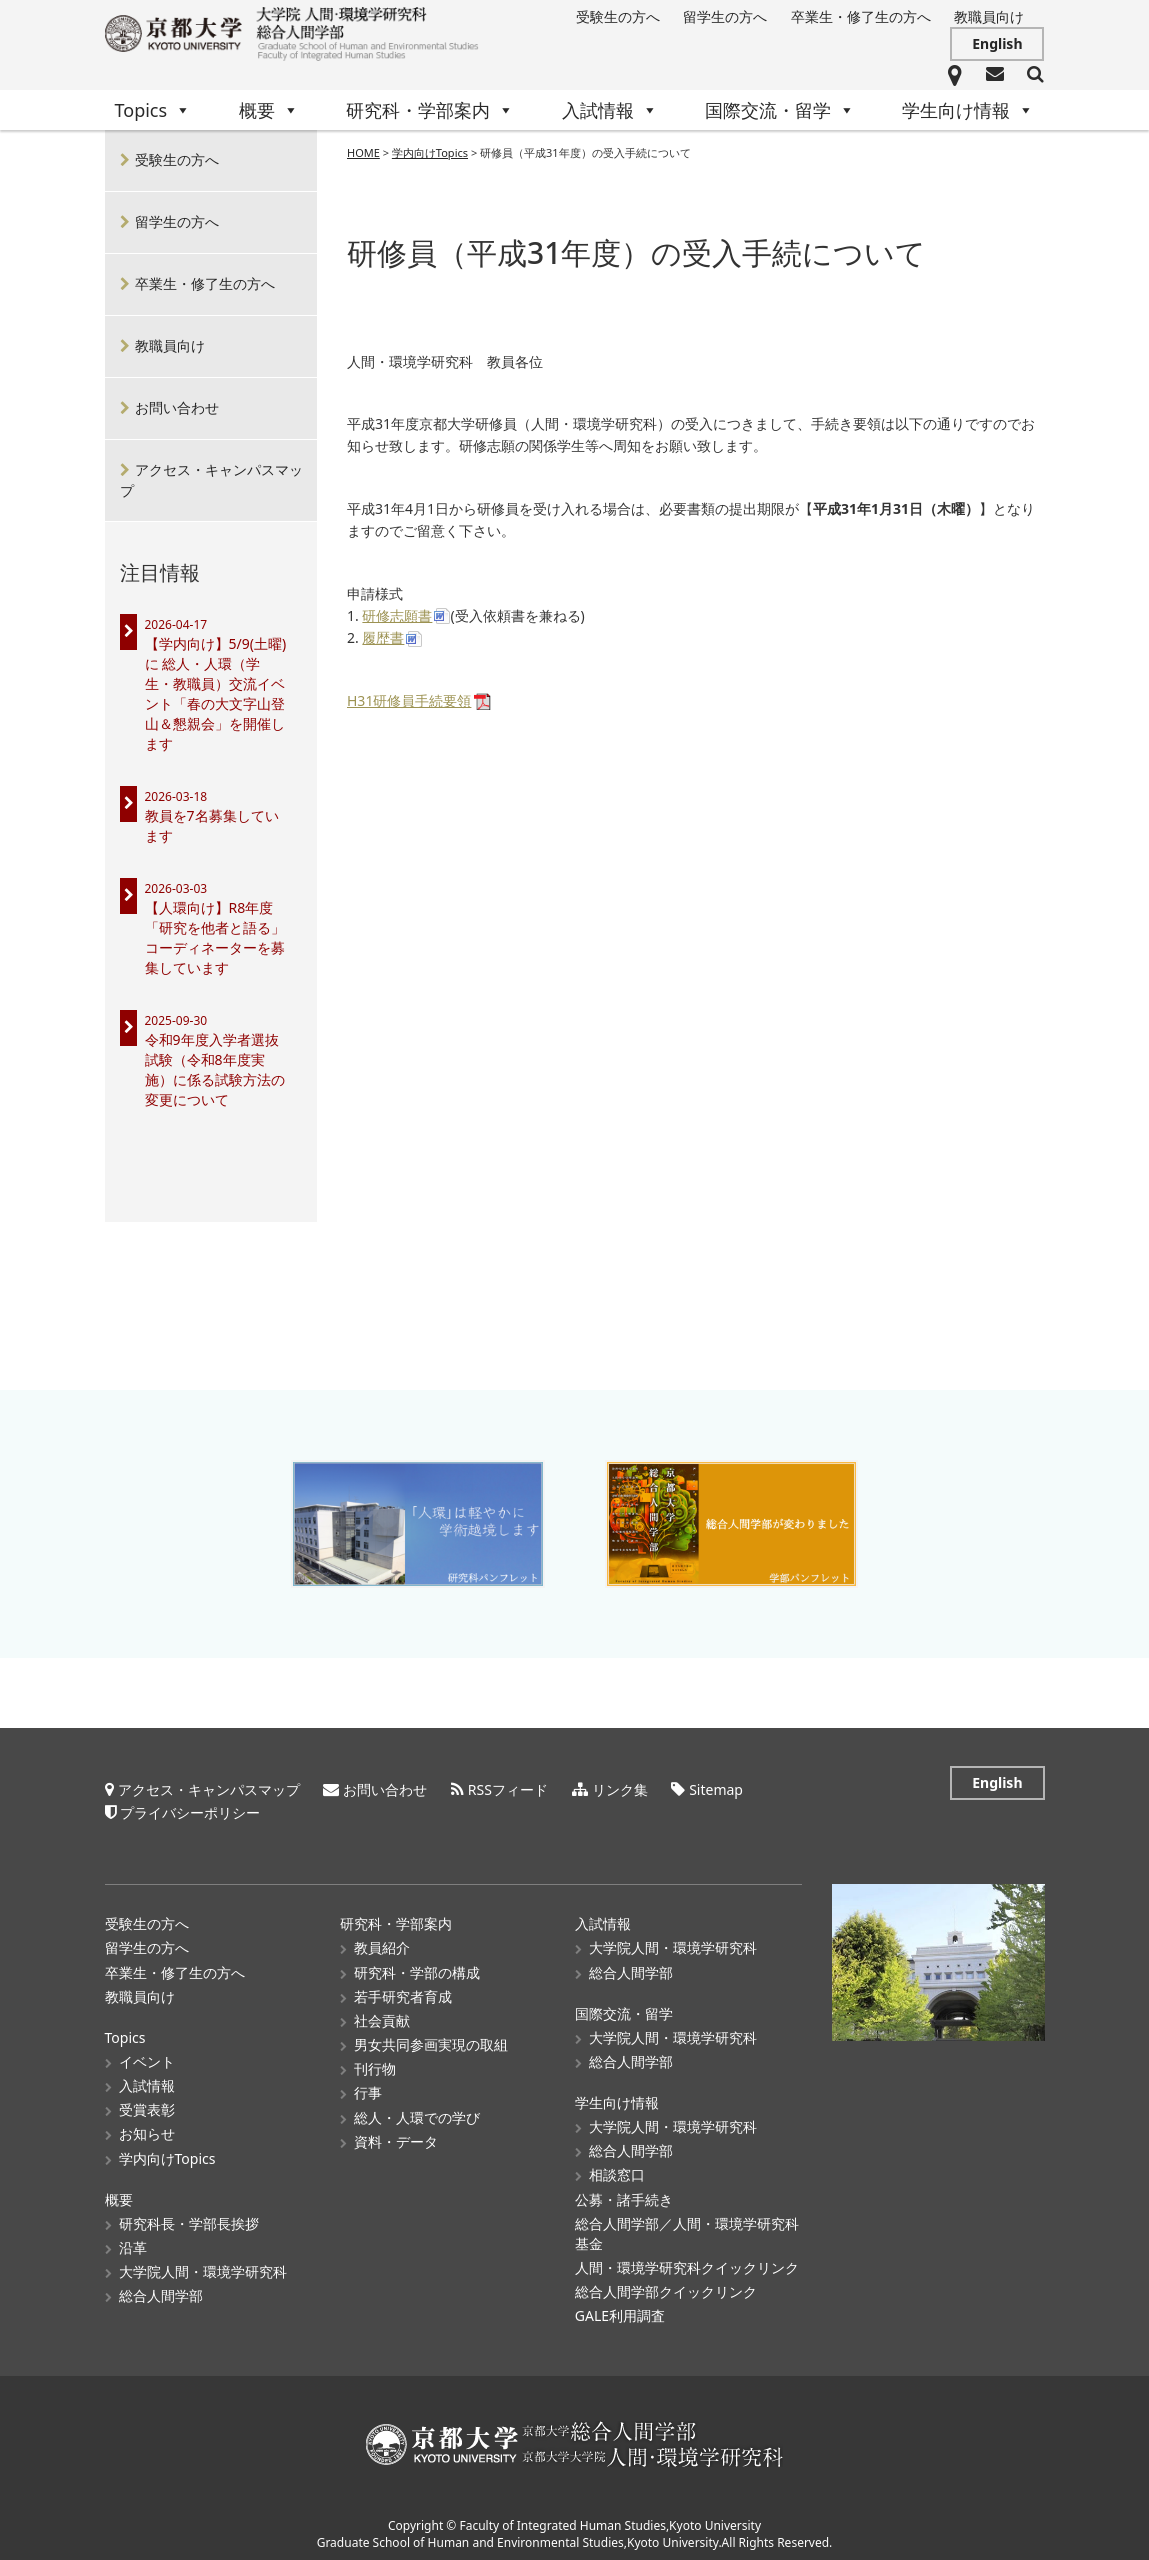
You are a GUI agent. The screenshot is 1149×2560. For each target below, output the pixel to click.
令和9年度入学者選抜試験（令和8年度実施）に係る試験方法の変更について (215, 1069)
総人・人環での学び (417, 2110)
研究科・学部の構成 (417, 1965)
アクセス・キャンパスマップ (211, 480)
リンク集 (620, 1783)
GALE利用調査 (620, 2308)
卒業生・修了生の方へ (861, 16)
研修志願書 (397, 616)
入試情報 (610, 110)
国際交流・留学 (780, 110)
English (997, 43)
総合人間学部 (161, 2288)
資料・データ (396, 2134)
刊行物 (375, 2061)
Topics (153, 110)
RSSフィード (508, 1783)
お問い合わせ (177, 407)
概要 (269, 110)
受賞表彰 (147, 2102)
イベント (147, 2054)
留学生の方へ (725, 16)
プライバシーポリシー (190, 1805)
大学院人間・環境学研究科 (203, 2264)
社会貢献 (382, 2013)
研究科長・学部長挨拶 (189, 2216)
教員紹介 (382, 1941)
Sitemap (716, 1783)
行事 (368, 2086)
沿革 (133, 2240)
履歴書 (383, 638)
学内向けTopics (167, 2151)
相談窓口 (617, 2168)
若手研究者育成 (403, 1989)
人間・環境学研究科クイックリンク (687, 2260)
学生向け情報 (968, 110)
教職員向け (989, 16)
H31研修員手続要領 (409, 701)
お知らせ (147, 2127)
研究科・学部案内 (430, 110)
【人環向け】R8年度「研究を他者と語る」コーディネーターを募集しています (215, 937)
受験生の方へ (618, 16)
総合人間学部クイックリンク (666, 2284)
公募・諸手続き (624, 2192)
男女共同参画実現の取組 (431, 2037)
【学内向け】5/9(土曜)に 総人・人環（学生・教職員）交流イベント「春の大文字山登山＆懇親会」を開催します (216, 693)
